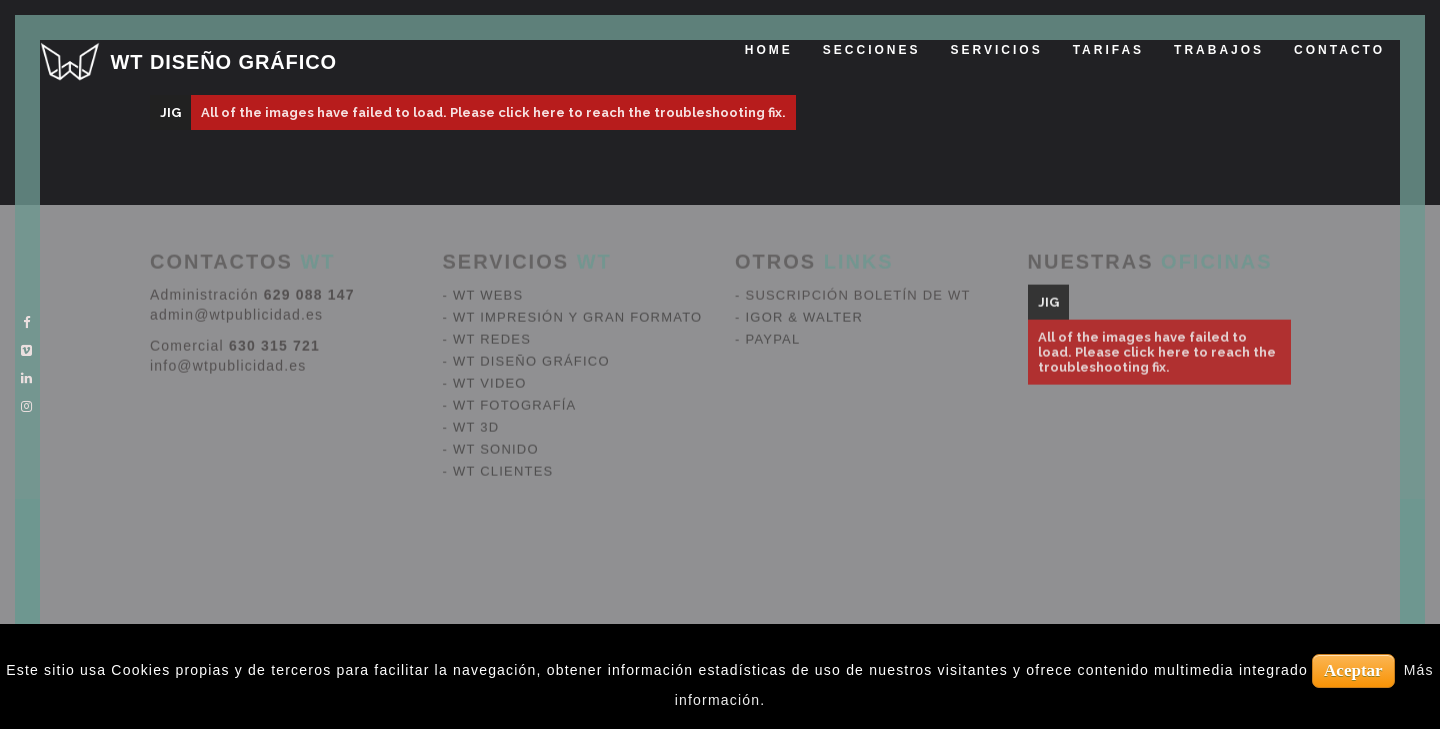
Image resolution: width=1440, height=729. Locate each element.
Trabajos (1219, 50)
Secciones (872, 50)
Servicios (997, 50)
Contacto (1339, 50)
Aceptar (1353, 670)
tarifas (1108, 50)
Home (769, 50)
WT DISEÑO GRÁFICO (224, 62)
